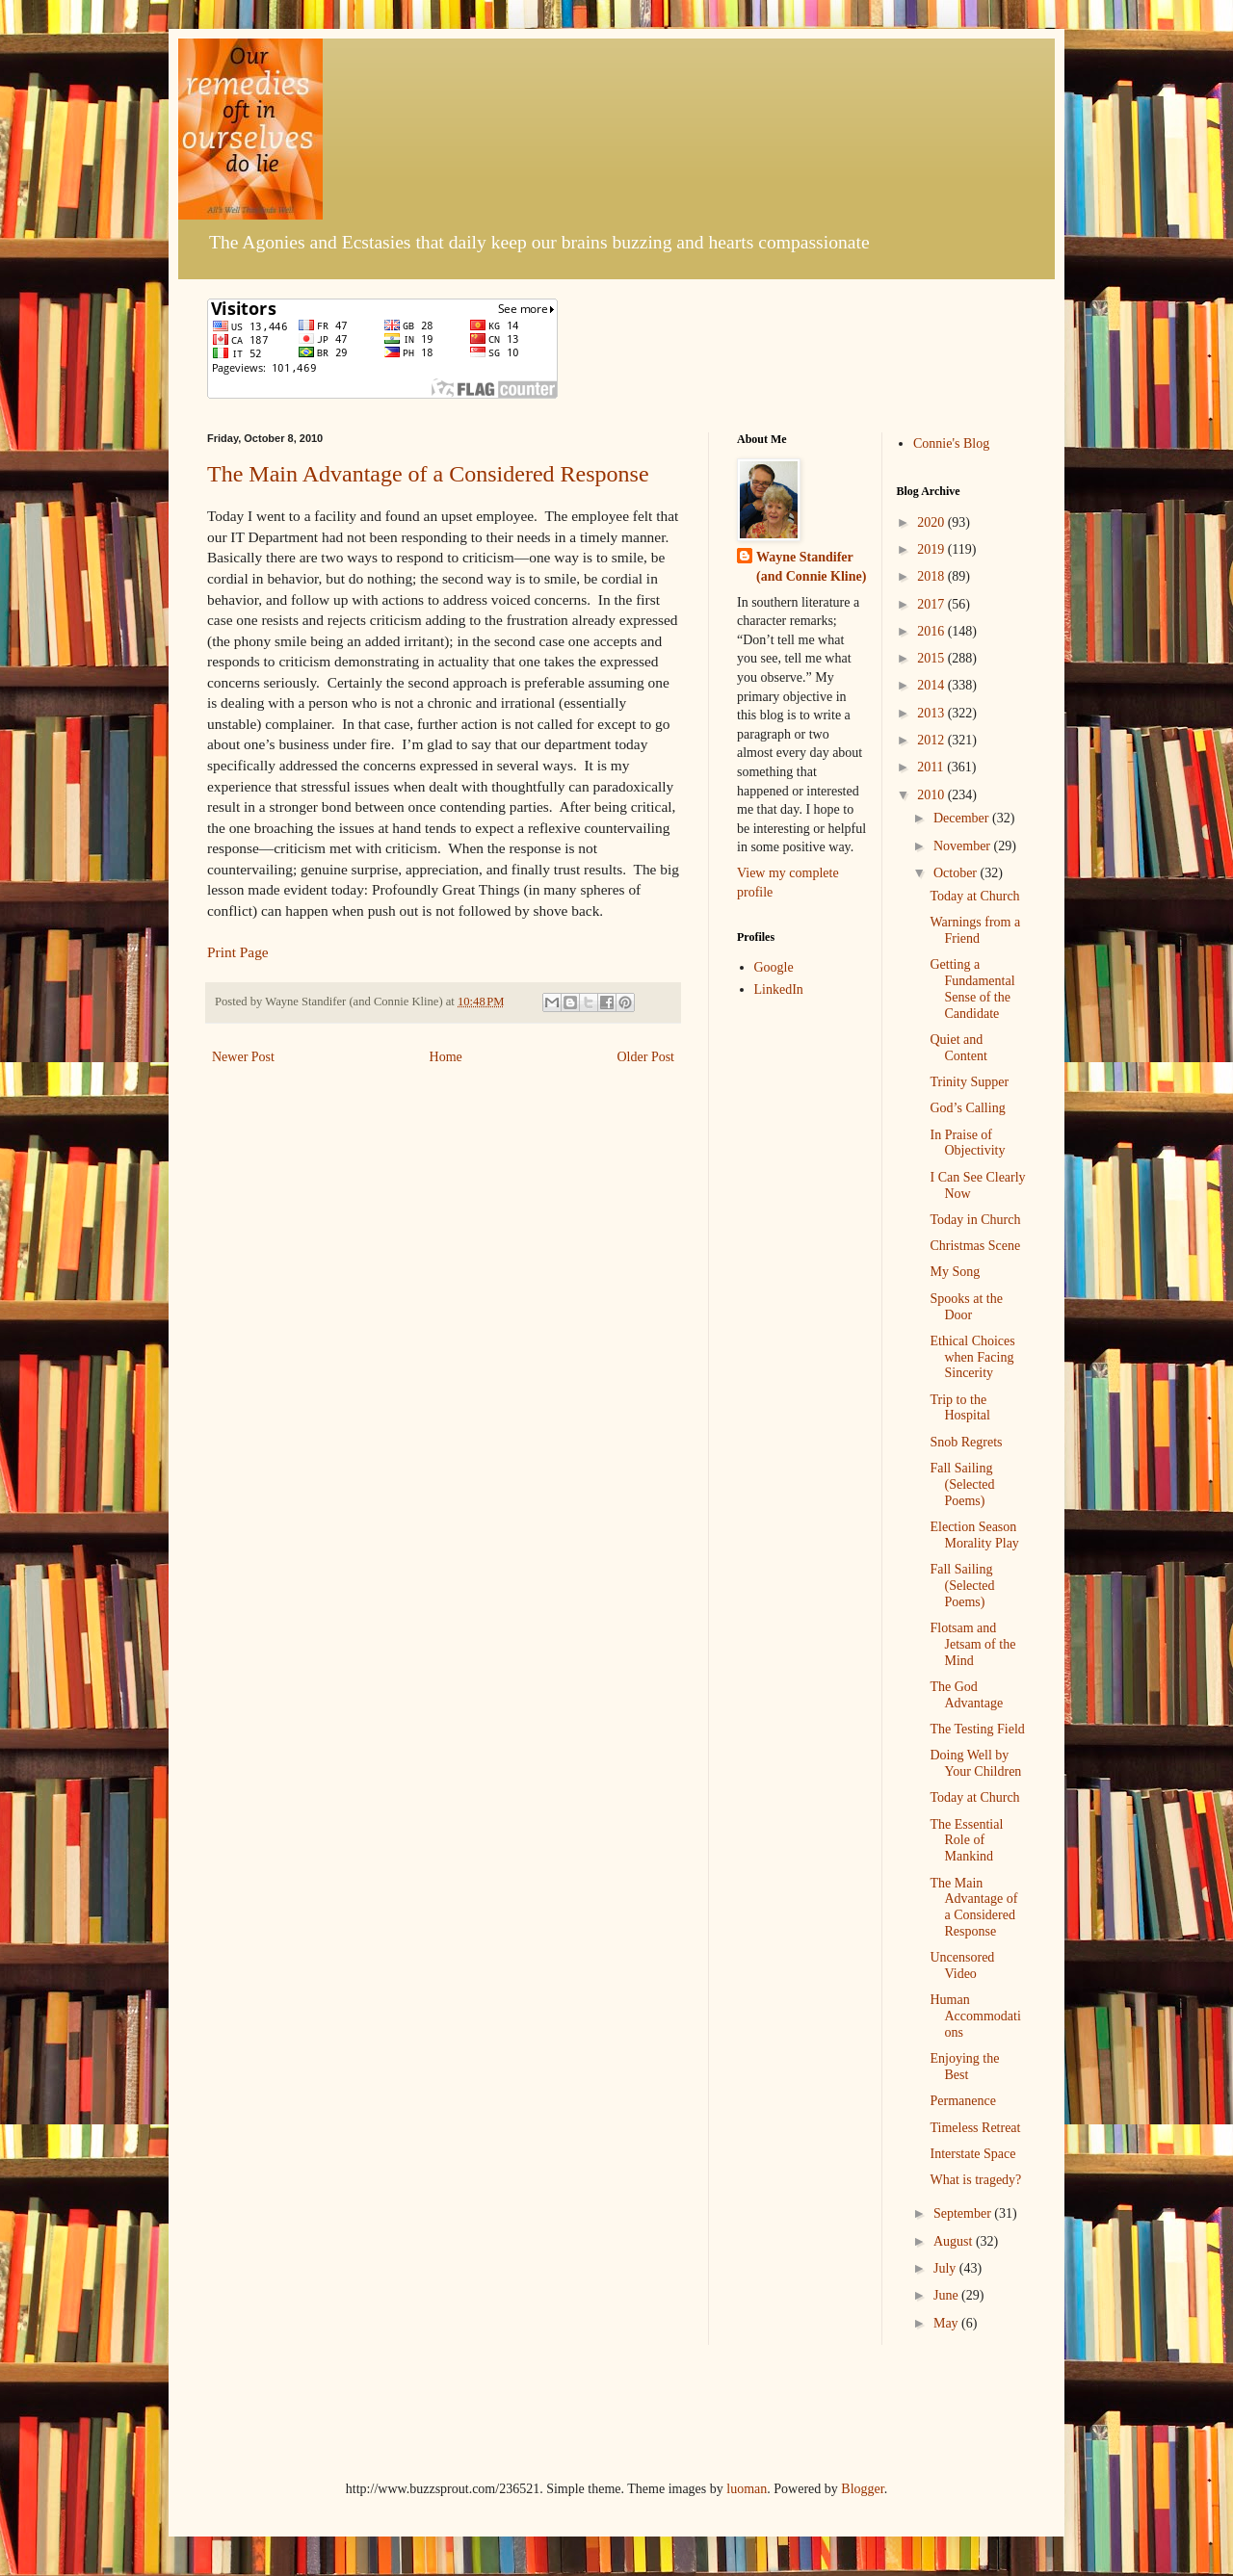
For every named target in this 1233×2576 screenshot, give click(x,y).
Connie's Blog (951, 443)
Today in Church (975, 1219)
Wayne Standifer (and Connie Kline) (811, 567)
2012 (932, 740)
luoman (746, 2489)
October (957, 873)
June (947, 2295)
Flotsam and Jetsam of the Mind (972, 1644)
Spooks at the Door (966, 1306)
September (963, 2213)
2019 (932, 549)
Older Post (646, 1057)
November (963, 846)
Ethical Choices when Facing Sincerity (972, 1357)
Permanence (962, 2101)
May (947, 2323)
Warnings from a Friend (975, 930)
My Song (955, 1271)
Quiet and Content (958, 1047)
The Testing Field (977, 1729)
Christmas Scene (975, 1245)
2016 (932, 631)
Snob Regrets (966, 1442)
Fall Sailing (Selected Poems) (962, 1484)
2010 (932, 795)
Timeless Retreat (975, 2128)
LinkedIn (778, 989)
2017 (932, 604)
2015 (932, 658)
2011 (932, 767)
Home (446, 1057)
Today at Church (974, 896)
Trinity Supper (969, 1082)
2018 (932, 576)
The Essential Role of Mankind (966, 1840)
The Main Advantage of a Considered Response (428, 473)
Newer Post (243, 1057)
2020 (932, 522)
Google (774, 967)
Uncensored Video (962, 1965)
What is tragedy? (975, 2180)
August (954, 2241)
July (946, 2268)
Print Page (238, 952)
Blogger (862, 2489)
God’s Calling (967, 1108)
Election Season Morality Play (974, 1535)
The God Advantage (966, 1694)
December (962, 818)
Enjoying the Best (964, 2066)
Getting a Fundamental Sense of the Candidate (972, 988)
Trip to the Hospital (959, 1407)
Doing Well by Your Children (975, 1763)
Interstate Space (972, 2154)
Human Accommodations (975, 2016)
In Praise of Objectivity (967, 1143)
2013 (932, 713)
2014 (932, 685)
